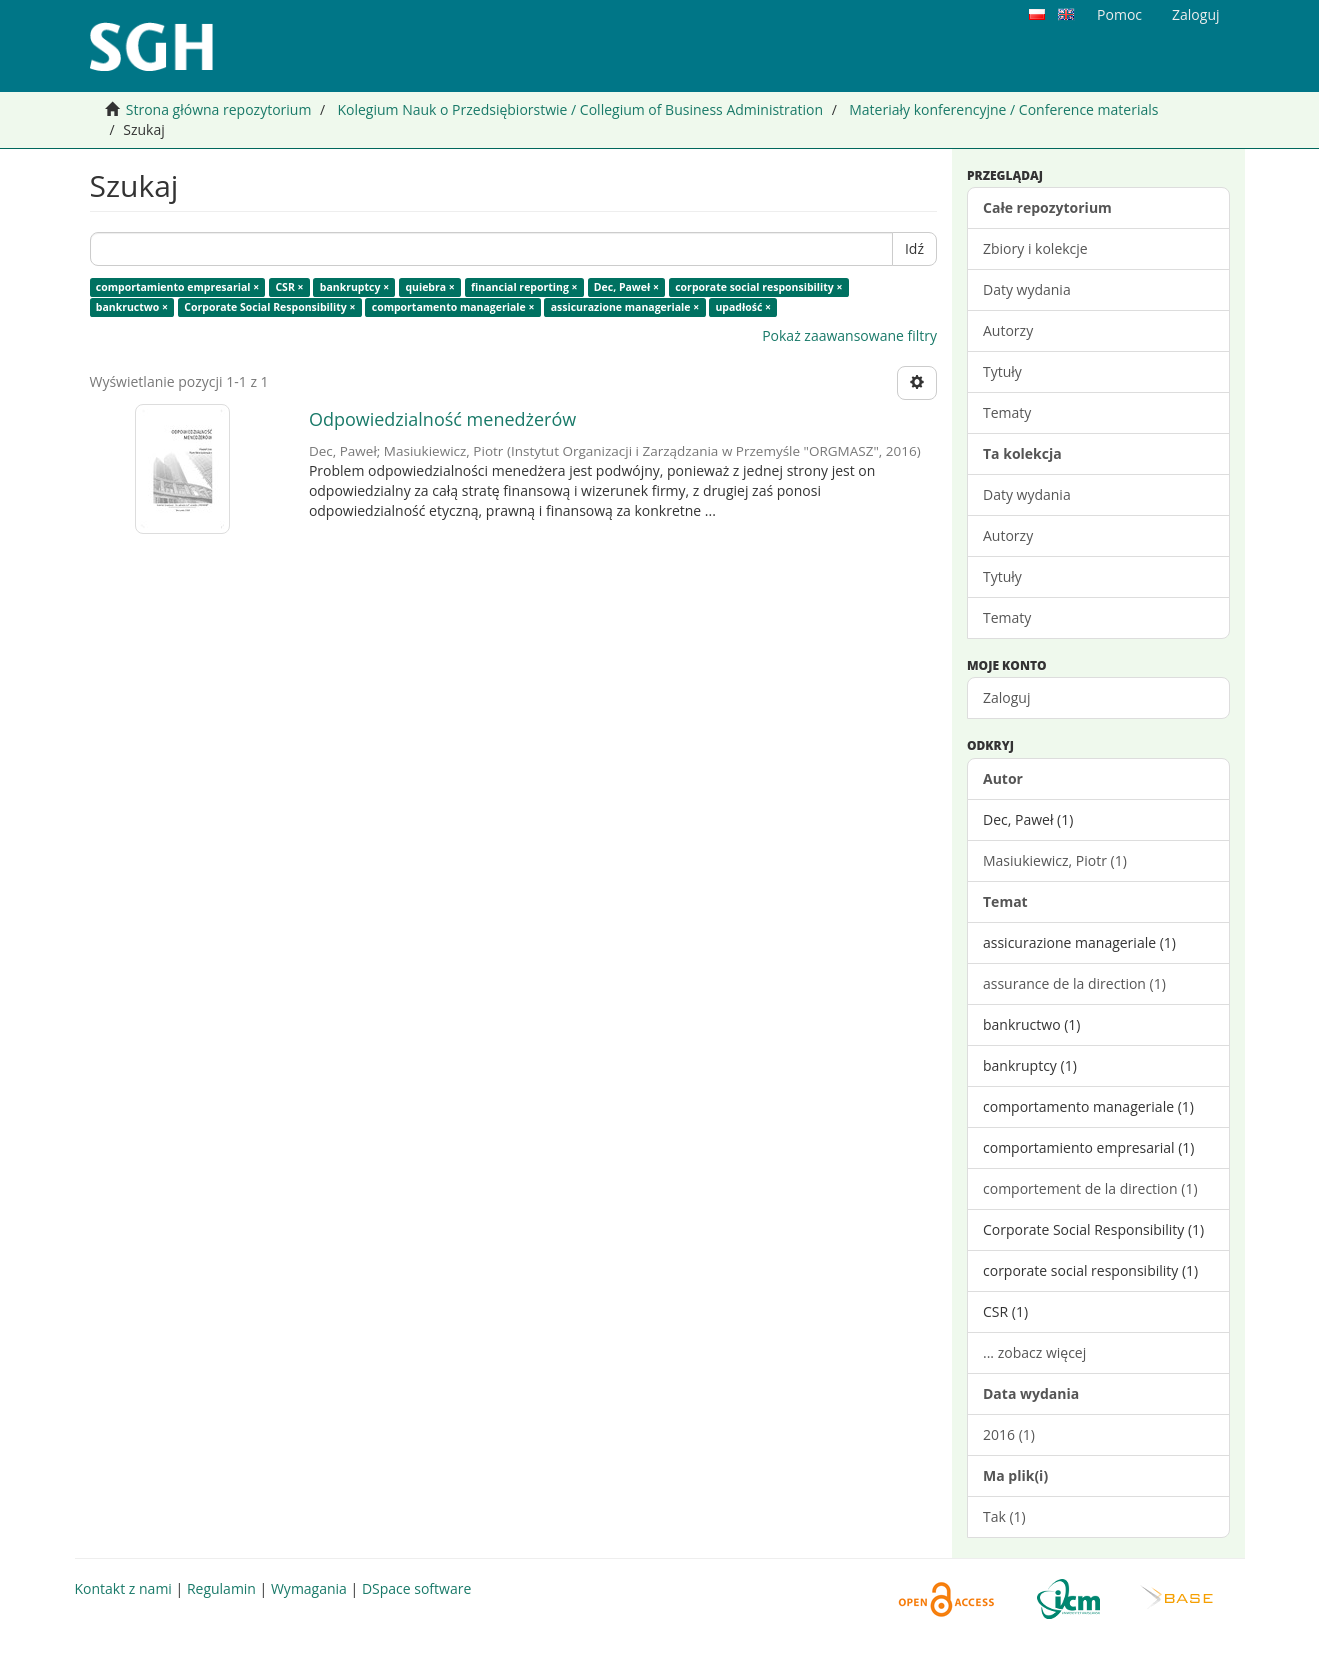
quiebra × (429, 287)
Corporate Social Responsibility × (269, 307)
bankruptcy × (354, 287)
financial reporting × (524, 287)
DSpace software (416, 1588)
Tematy (1007, 412)
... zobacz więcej (1034, 1352)
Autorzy (1008, 330)
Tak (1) (1004, 1516)
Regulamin (221, 1588)
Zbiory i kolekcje (1035, 248)
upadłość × (743, 307)
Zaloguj (1006, 697)
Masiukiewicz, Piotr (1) (1055, 860)
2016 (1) (1009, 1434)
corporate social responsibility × (758, 287)
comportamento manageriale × (453, 307)
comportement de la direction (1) (1090, 1188)
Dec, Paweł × (626, 287)
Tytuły (1002, 371)
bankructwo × (132, 307)
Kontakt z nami (123, 1588)
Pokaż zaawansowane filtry (849, 335)
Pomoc (1119, 14)
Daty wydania (1027, 289)
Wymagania (309, 1588)
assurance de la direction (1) (1074, 983)
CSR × (289, 287)
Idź (914, 248)
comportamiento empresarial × (177, 287)
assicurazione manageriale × (625, 307)
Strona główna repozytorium (219, 109)
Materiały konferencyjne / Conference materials (1003, 109)
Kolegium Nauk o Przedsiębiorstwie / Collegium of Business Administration (580, 109)
